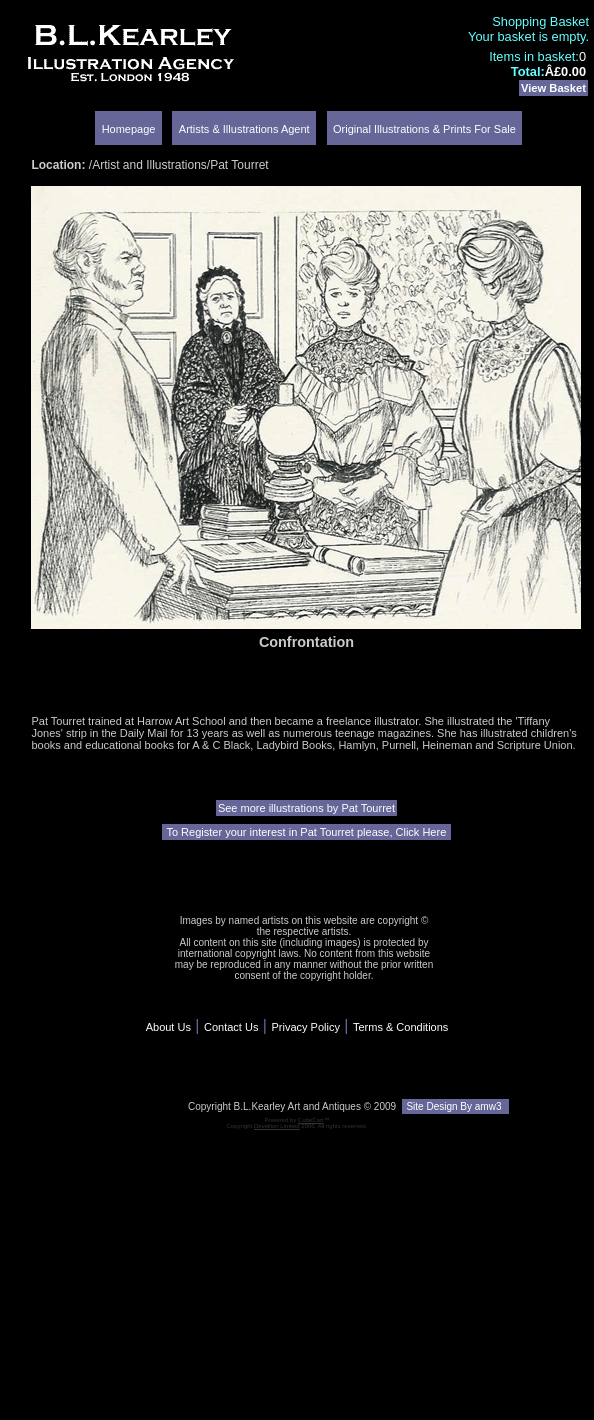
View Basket (553, 88)
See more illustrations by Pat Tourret (306, 808)
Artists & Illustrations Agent (244, 129)
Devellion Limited (277, 1126)
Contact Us (231, 1027)
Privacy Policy (305, 1027)
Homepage (129, 129)
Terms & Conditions (400, 1027)
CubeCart (311, 1120)
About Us (168, 1027)
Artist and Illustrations (149, 165)
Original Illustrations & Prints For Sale (424, 129)
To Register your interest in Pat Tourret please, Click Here (307, 832)
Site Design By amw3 (455, 1106)
